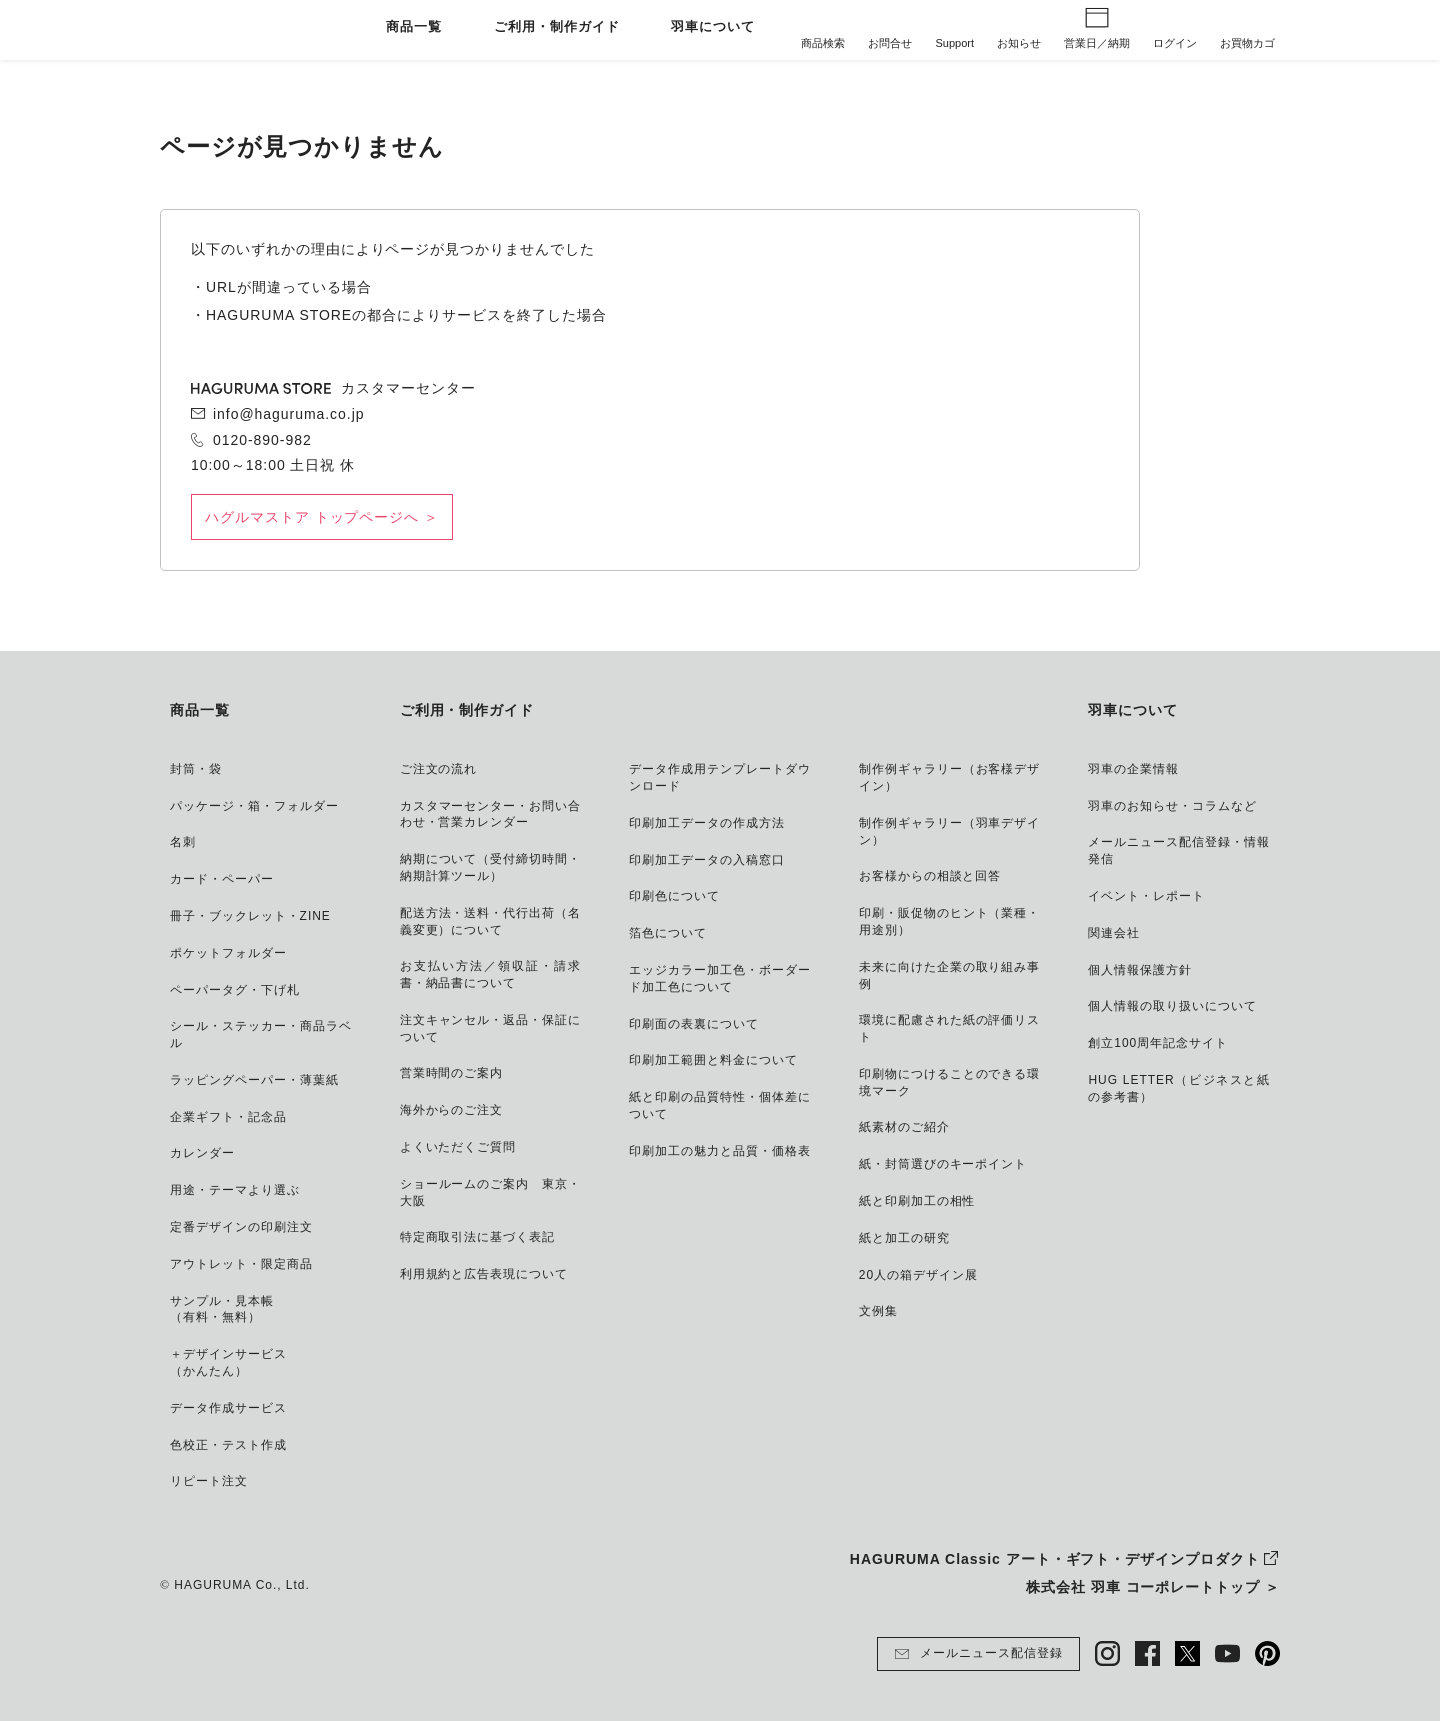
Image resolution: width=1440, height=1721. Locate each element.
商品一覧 (414, 27)
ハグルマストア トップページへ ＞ (322, 517)
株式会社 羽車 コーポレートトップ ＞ (1153, 1587)
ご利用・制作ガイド (557, 27)
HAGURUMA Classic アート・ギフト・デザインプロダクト (1055, 1559)
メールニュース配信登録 (978, 1654)
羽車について (713, 27)
